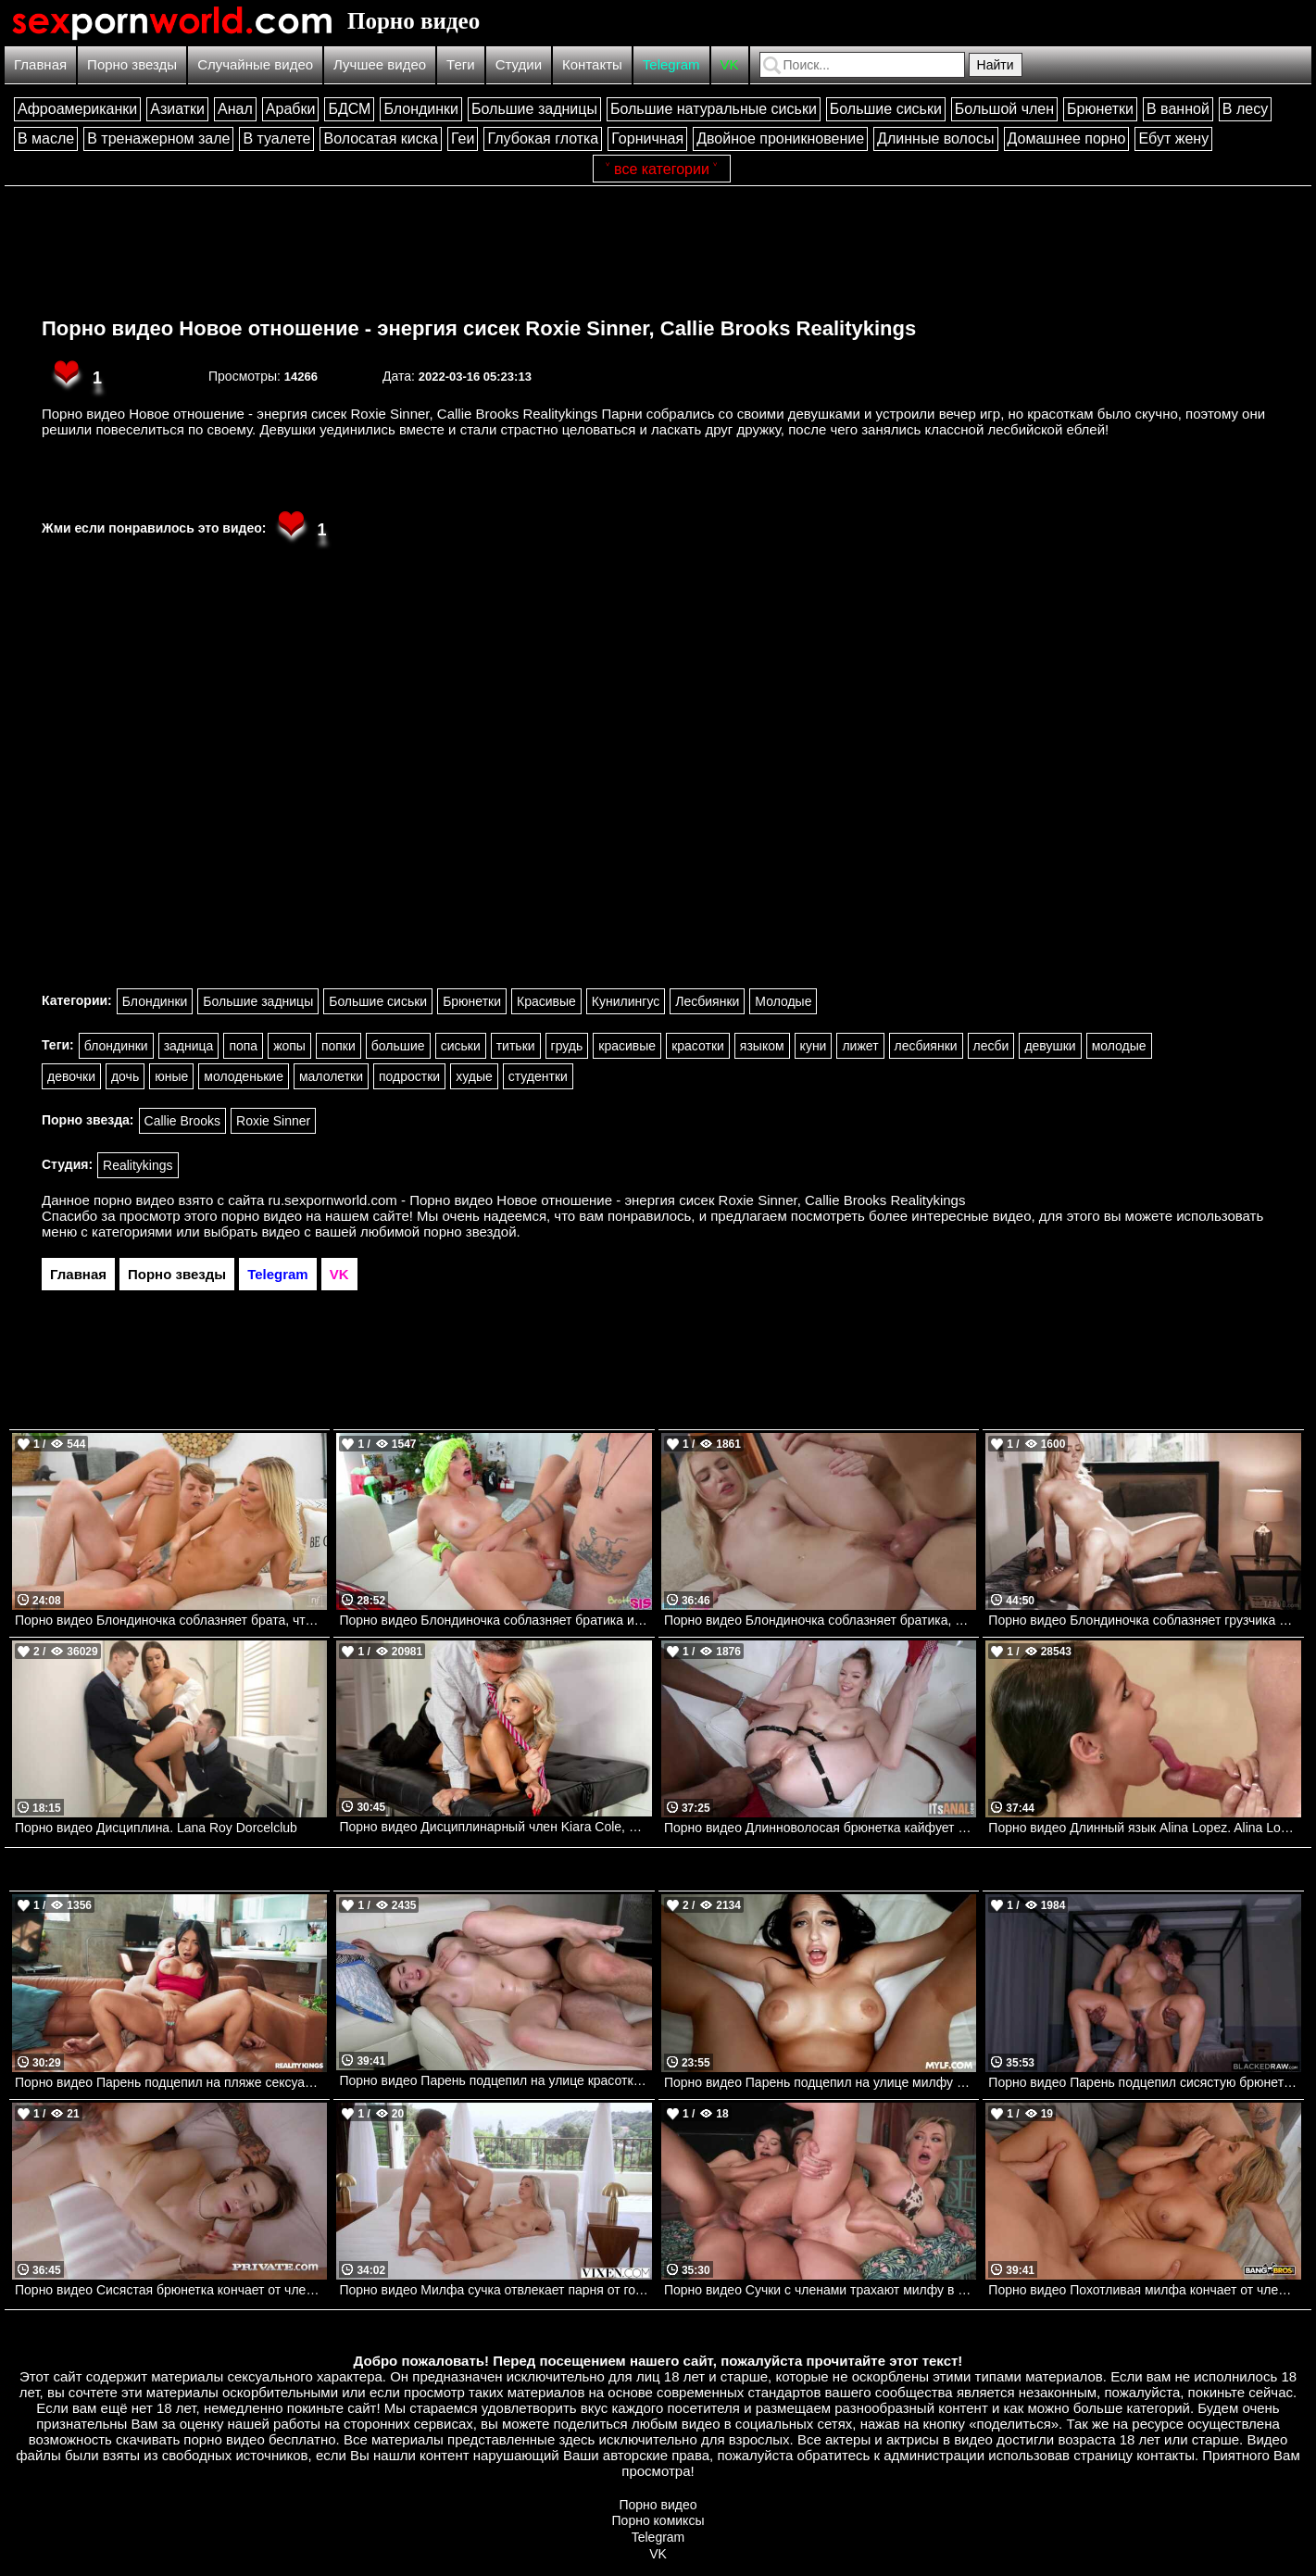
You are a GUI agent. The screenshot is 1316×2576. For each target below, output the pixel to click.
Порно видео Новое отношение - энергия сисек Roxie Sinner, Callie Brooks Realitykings (479, 328)
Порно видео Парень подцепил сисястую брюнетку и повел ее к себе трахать (1144, 2082)
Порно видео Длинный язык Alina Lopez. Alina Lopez (1144, 1827)
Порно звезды (132, 64)
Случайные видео (255, 64)
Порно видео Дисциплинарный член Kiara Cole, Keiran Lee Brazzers (495, 1826)
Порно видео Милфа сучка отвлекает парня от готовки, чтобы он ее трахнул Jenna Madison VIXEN (495, 2289)
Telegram (671, 64)
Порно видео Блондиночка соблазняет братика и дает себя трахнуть (495, 1620)
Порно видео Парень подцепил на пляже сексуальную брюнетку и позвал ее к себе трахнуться (171, 2082)
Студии (518, 64)
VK (730, 64)
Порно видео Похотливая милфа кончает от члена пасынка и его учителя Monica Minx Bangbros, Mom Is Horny (1144, 2289)
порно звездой (469, 1231)
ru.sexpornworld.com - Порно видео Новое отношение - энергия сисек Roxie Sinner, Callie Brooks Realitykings (617, 1200)
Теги (460, 64)
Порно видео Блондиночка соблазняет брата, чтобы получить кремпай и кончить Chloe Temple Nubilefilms (171, 1620)
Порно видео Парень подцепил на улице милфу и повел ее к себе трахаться (820, 2082)
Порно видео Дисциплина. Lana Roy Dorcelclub (156, 1827)
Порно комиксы (658, 2520)
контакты (1165, 2455)
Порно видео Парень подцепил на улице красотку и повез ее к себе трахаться (495, 2080)
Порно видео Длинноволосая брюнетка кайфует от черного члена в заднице (820, 1827)
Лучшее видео (379, 64)
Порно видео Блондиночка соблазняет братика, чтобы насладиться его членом (820, 1620)
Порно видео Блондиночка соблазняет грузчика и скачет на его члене (1144, 1620)
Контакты (592, 64)
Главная (40, 64)
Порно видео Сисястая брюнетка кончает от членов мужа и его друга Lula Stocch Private (171, 2289)
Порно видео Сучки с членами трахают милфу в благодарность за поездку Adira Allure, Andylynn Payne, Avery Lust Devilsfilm (820, 2289)
